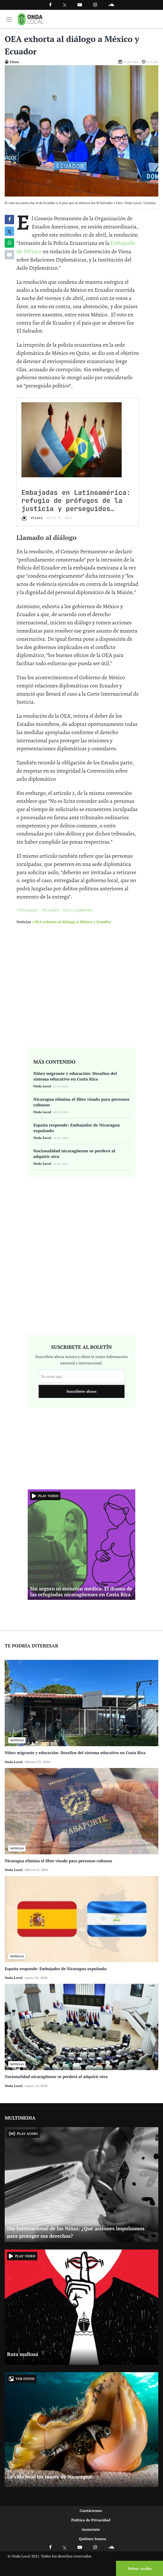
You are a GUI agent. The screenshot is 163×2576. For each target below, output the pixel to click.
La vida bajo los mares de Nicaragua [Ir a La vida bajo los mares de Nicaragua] (49, 2476)
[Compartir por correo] (9, 255)
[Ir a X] (64, 2547)
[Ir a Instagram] (95, 5)
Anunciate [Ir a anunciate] (91, 2529)
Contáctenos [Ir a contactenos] (91, 2510)
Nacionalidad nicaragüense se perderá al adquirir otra (56, 2076)
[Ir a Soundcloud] (111, 2547)
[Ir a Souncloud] (111, 5)
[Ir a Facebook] (50, 2547)
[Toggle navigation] (9, 19)
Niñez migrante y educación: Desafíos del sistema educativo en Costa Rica (75, 1752)
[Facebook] (50, 5)
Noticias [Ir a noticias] (23, 921)
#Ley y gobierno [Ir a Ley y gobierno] (77, 910)
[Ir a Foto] (81, 130)
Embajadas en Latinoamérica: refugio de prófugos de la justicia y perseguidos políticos (76, 501)
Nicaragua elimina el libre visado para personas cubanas (58, 1860)
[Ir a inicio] (31, 19)
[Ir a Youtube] (80, 5)
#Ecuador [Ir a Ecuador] (50, 910)
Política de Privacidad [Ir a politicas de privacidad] (90, 2520)
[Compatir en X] (9, 231)
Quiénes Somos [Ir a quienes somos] (92, 2538)
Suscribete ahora (81, 1391)
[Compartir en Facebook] (9, 219)
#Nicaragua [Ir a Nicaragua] (27, 910)
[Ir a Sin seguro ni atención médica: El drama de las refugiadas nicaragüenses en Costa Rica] (81, 1544)
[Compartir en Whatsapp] (10, 243)
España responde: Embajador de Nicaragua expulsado (56, 1968)
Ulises (37, 518)
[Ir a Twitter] (64, 5)
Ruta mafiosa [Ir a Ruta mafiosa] (22, 2354)
